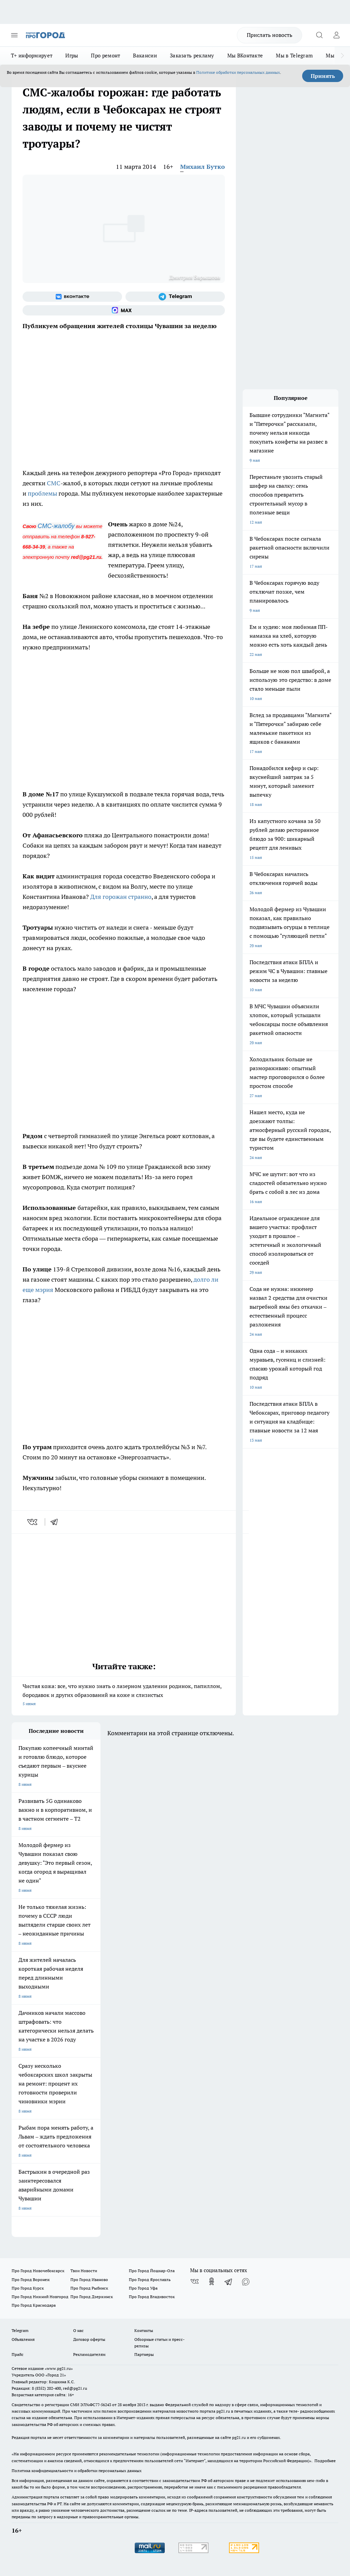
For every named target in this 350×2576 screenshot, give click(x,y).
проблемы (42, 493)
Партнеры (144, 2354)
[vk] (33, 1522)
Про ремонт (105, 55)
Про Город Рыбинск (89, 2288)
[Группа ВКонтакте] (72, 297)
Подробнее (325, 2460)
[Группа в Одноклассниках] (211, 2281)
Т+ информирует (31, 55)
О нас (78, 2330)
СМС (53, 483)
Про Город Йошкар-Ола (152, 2270)
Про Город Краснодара (34, 2305)
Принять (323, 75)
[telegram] (56, 1522)
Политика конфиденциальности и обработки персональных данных (77, 2470)
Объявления (23, 2339)
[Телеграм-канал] (175, 297)
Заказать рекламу (192, 55)
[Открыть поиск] (319, 35)
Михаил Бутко (202, 167)
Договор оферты (89, 2339)
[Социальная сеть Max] (124, 310)
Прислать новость (269, 34)
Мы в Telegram (294, 55)
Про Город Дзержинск (91, 2296)
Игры (71, 55)
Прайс (18, 2354)
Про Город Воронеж (31, 2279)
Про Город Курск (28, 2288)
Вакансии (145, 55)
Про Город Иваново (89, 2279)
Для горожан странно (120, 897)
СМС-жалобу (56, 526)
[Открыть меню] (14, 35)
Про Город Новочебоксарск (38, 2270)
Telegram (20, 2330)
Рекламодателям (89, 2354)
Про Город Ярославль (150, 2279)
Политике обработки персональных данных (238, 72)
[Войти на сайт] (336, 35)
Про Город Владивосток (152, 2296)
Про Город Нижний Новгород (40, 2296)
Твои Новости (83, 2270)
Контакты (143, 2330)
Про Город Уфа (143, 2288)
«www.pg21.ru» (59, 2368)
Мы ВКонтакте (245, 55)
